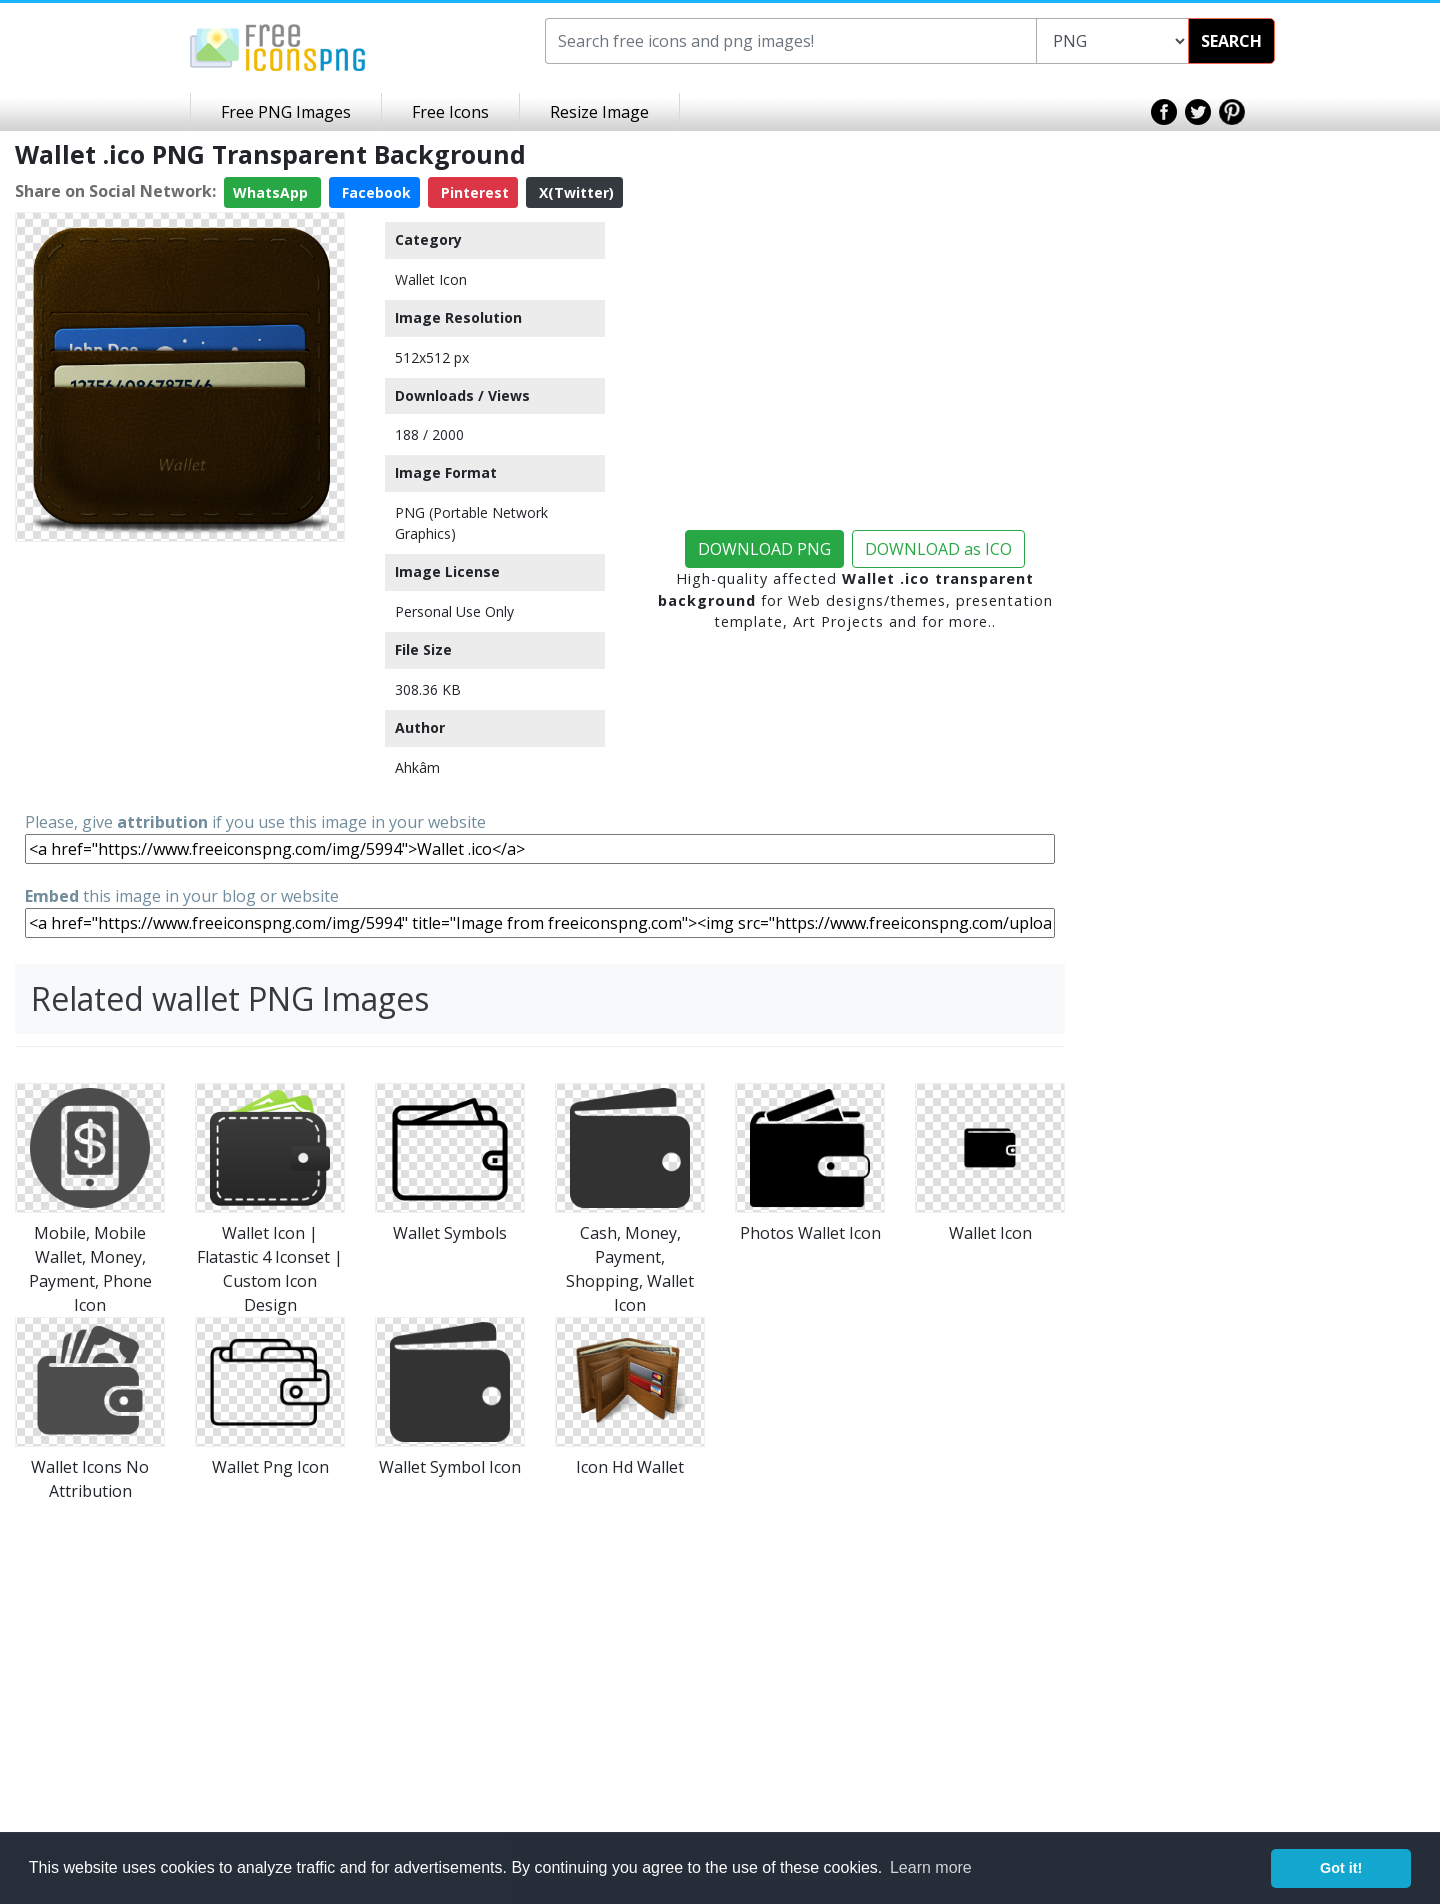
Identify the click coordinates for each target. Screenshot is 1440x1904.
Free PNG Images (286, 112)
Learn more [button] (931, 1867)
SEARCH (1231, 41)
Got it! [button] (1341, 1868)
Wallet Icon (431, 279)
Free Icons (450, 112)
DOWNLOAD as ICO (938, 549)
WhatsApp (272, 192)
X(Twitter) (574, 192)
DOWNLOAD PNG (764, 549)
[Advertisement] (180, 675)
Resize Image (599, 112)
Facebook (374, 192)
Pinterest (473, 192)
